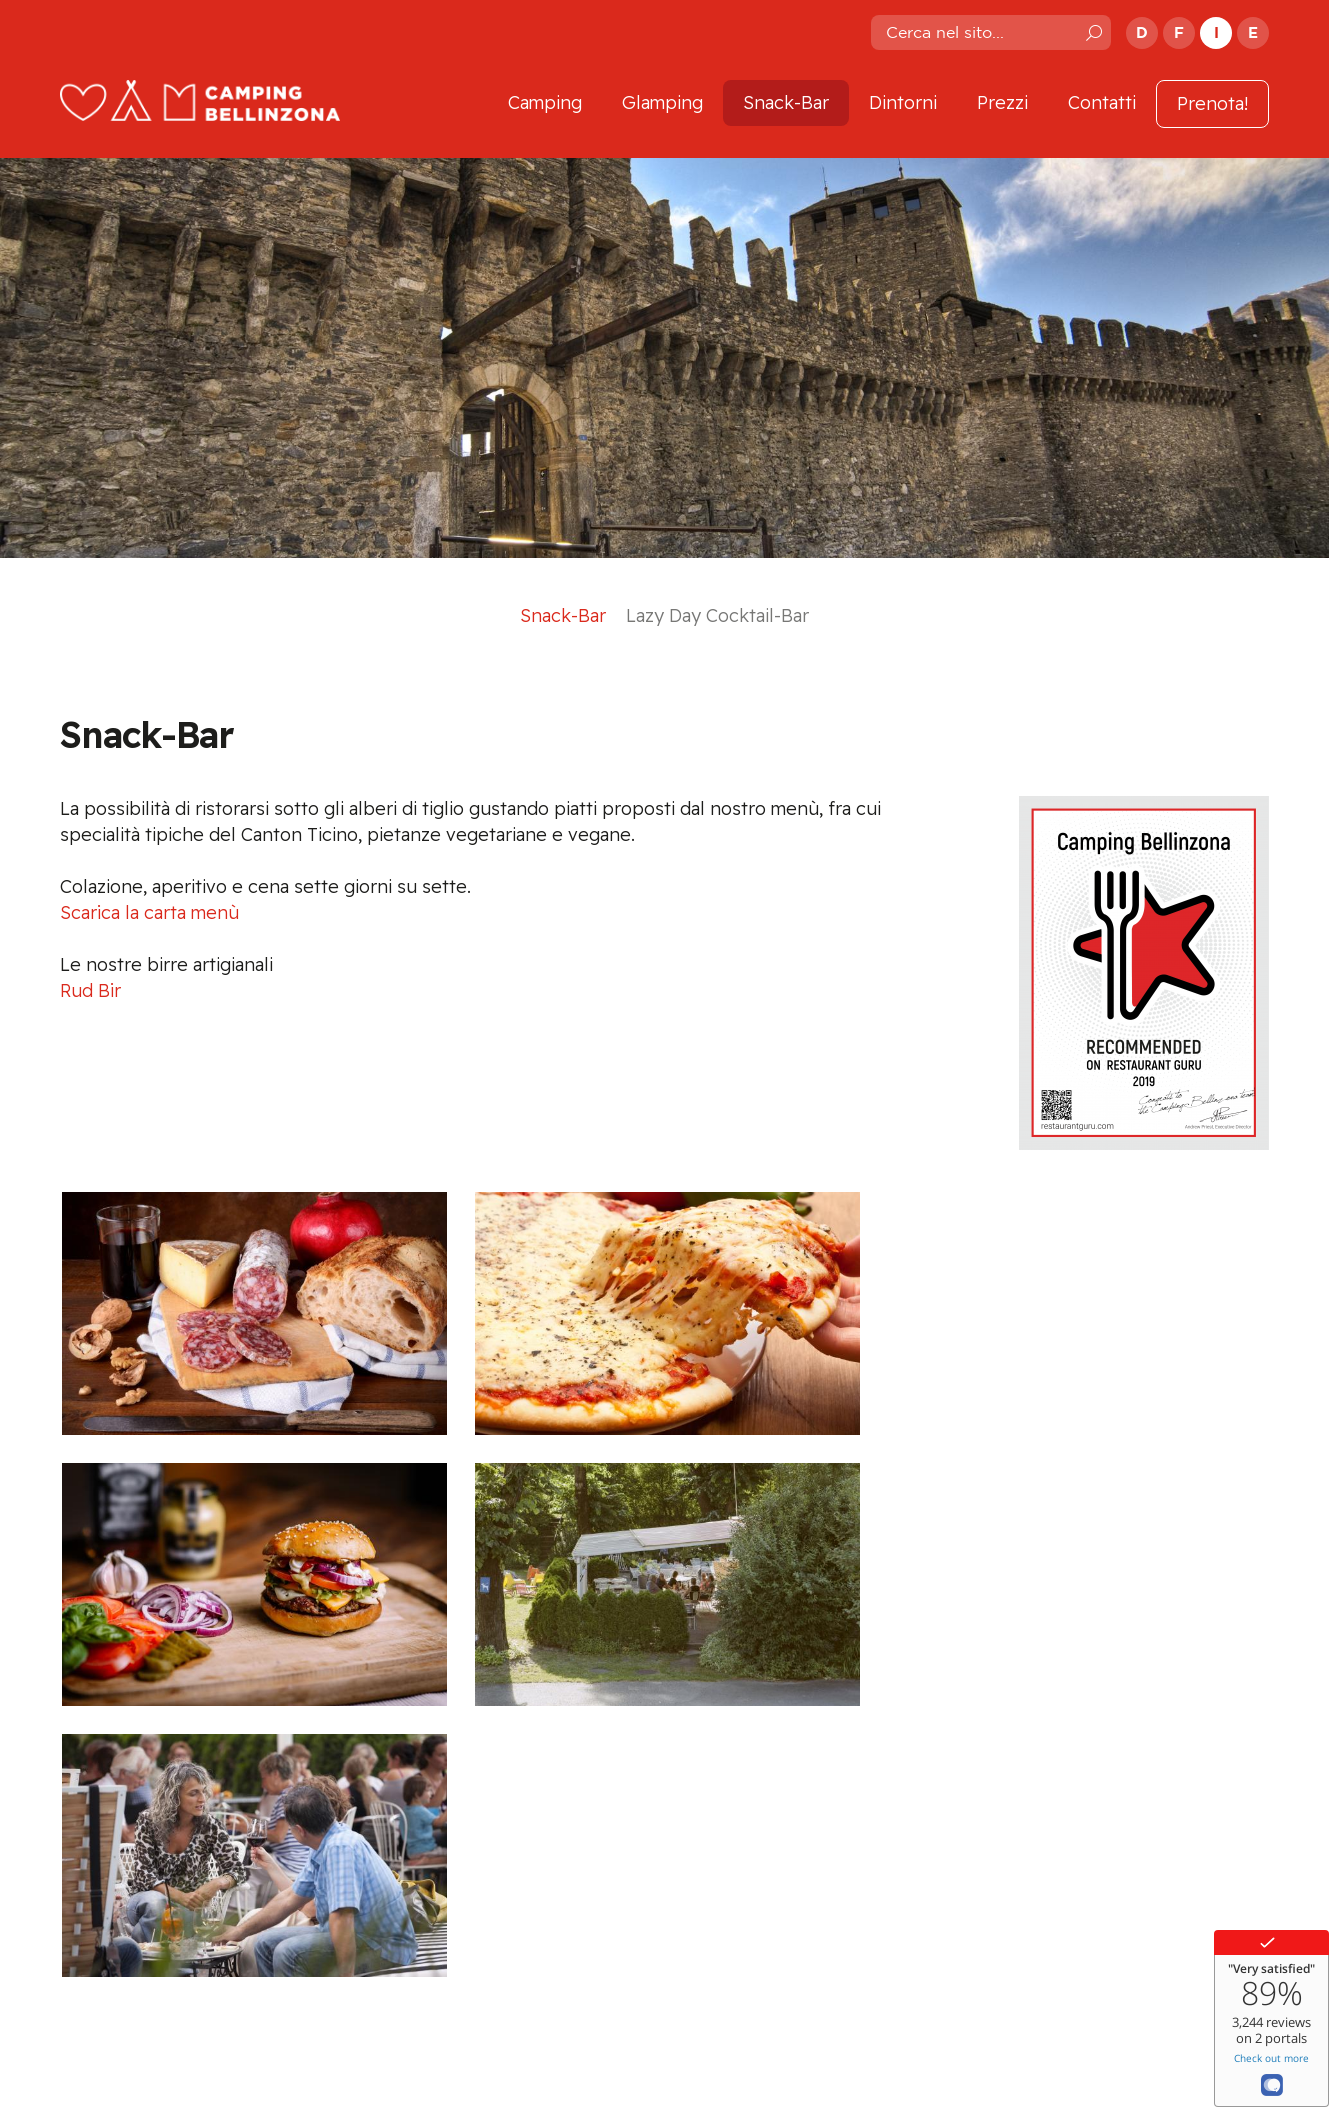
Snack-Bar (786, 102)
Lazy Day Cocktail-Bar (717, 615)
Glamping (662, 102)
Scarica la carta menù (149, 912)
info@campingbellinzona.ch (564, 1968)
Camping (545, 102)
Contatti (1102, 102)
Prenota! (1212, 103)
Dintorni (903, 102)
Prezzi (1002, 102)
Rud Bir (90, 990)
